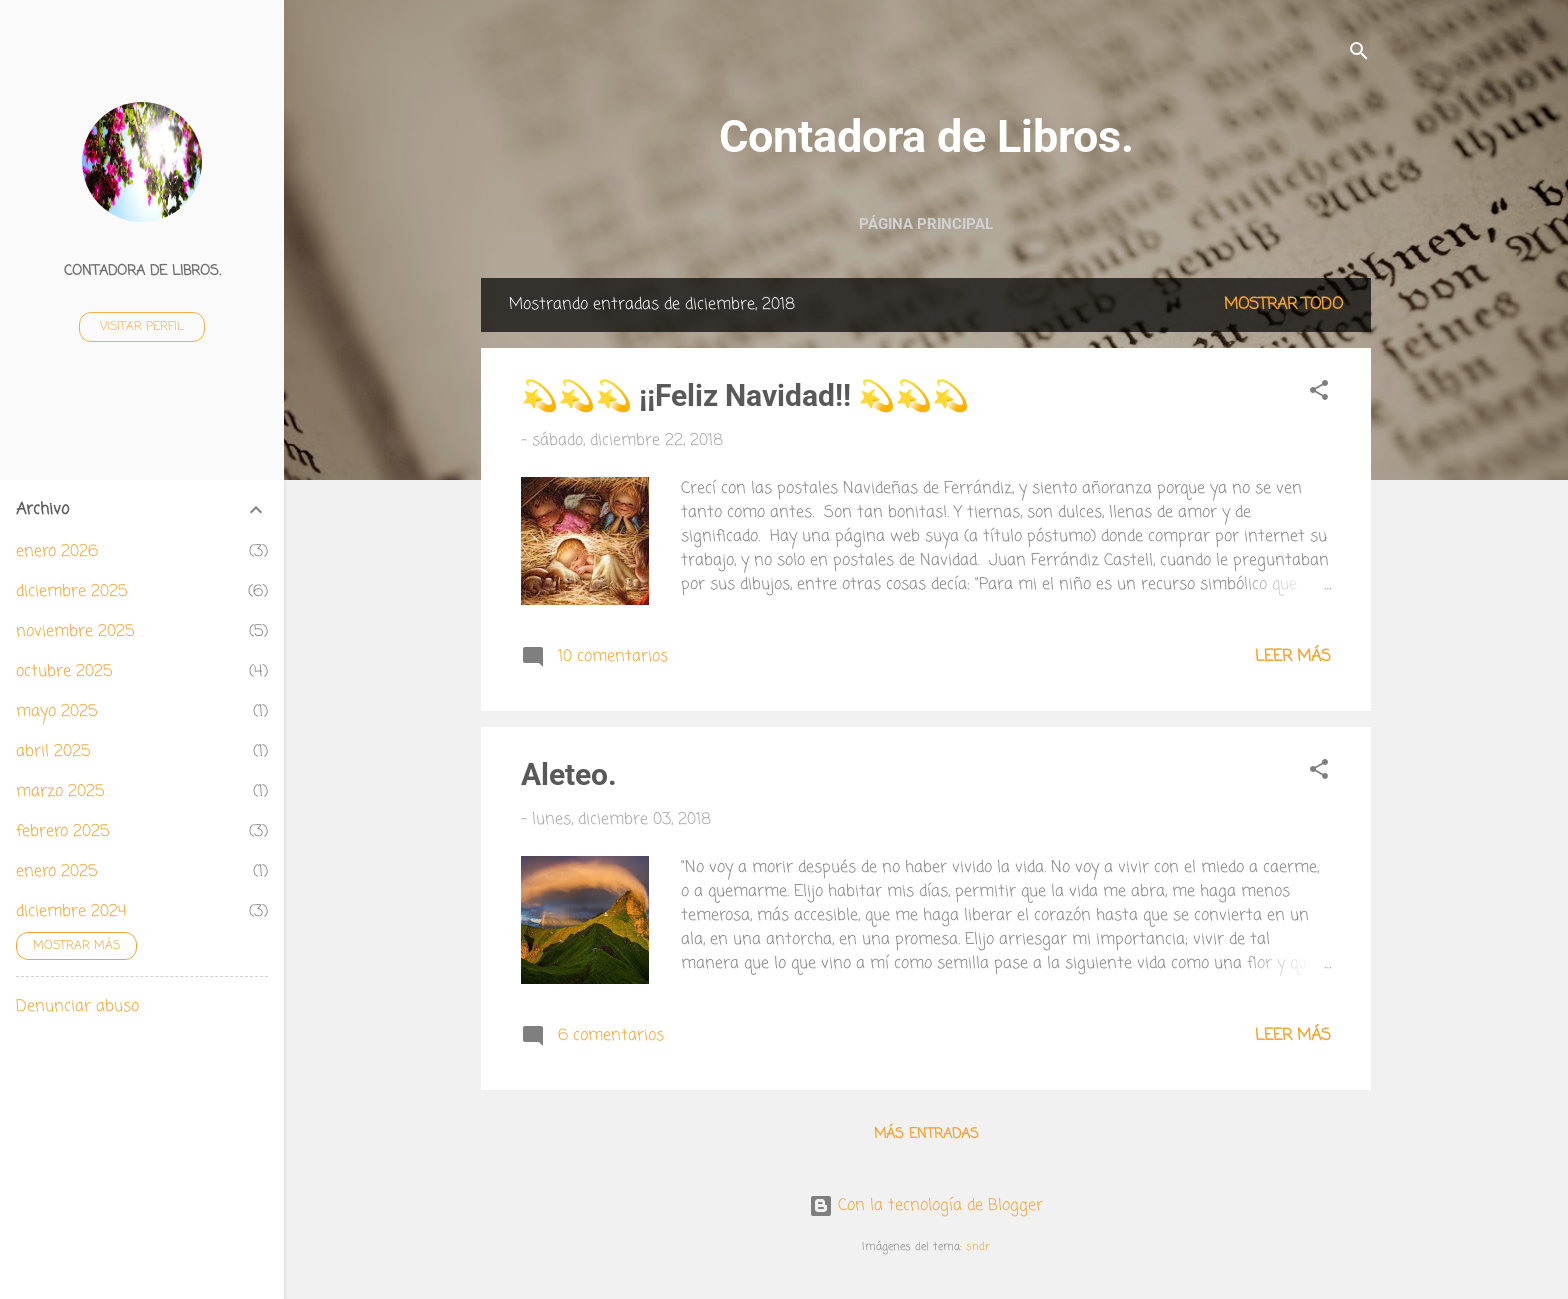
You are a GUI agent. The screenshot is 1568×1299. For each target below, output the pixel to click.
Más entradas (926, 1134)
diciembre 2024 (71, 912)
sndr (978, 1246)
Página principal (926, 224)
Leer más (1293, 657)
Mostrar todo (1283, 305)
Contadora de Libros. (926, 136)
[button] (1319, 394)
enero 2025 (56, 872)
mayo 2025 (56, 712)
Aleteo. (569, 774)
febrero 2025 (62, 832)
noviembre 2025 (75, 632)
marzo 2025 (60, 792)
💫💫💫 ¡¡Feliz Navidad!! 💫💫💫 (745, 395)
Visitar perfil (142, 327)
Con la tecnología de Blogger (926, 1206)
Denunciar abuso (77, 1007)
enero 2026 (57, 552)
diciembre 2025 (71, 592)
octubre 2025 (64, 672)
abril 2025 (53, 752)
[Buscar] (1359, 54)
